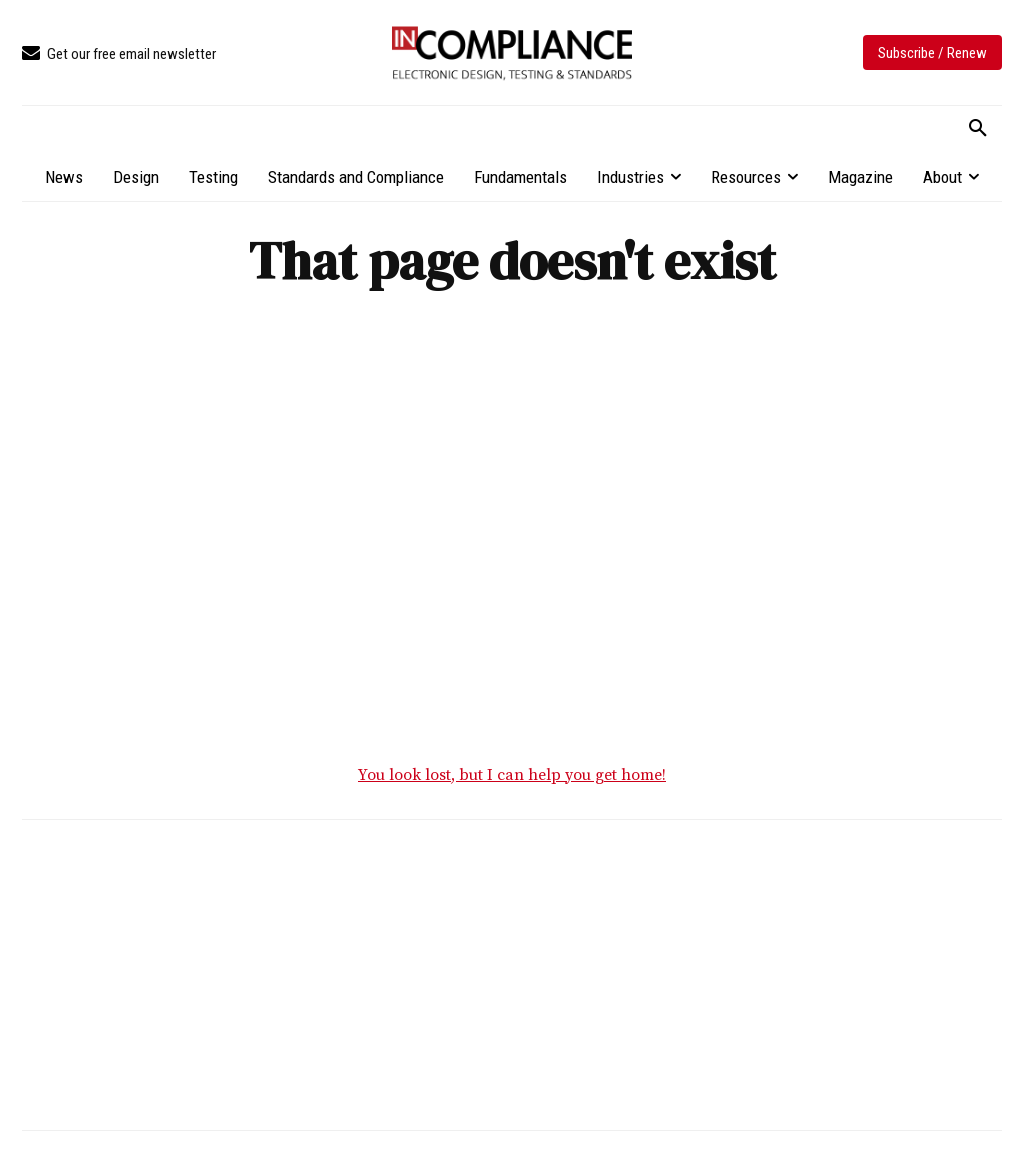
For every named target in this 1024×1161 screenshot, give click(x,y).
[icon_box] (119, 54)
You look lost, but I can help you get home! (512, 775)
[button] (978, 129)
